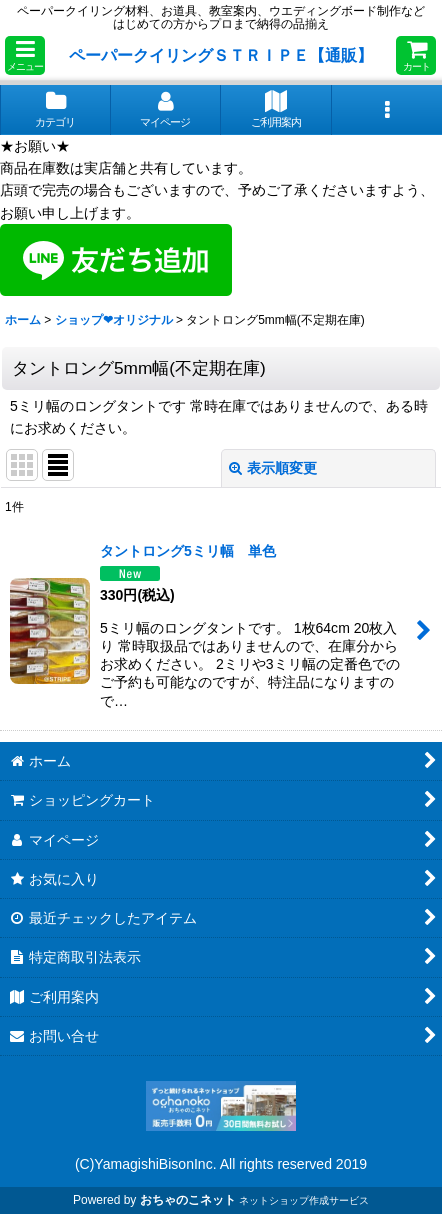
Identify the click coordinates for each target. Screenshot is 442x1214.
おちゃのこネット (188, 1200)
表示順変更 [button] (273, 468)
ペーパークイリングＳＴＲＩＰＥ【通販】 (221, 55)
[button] (25, 55)
